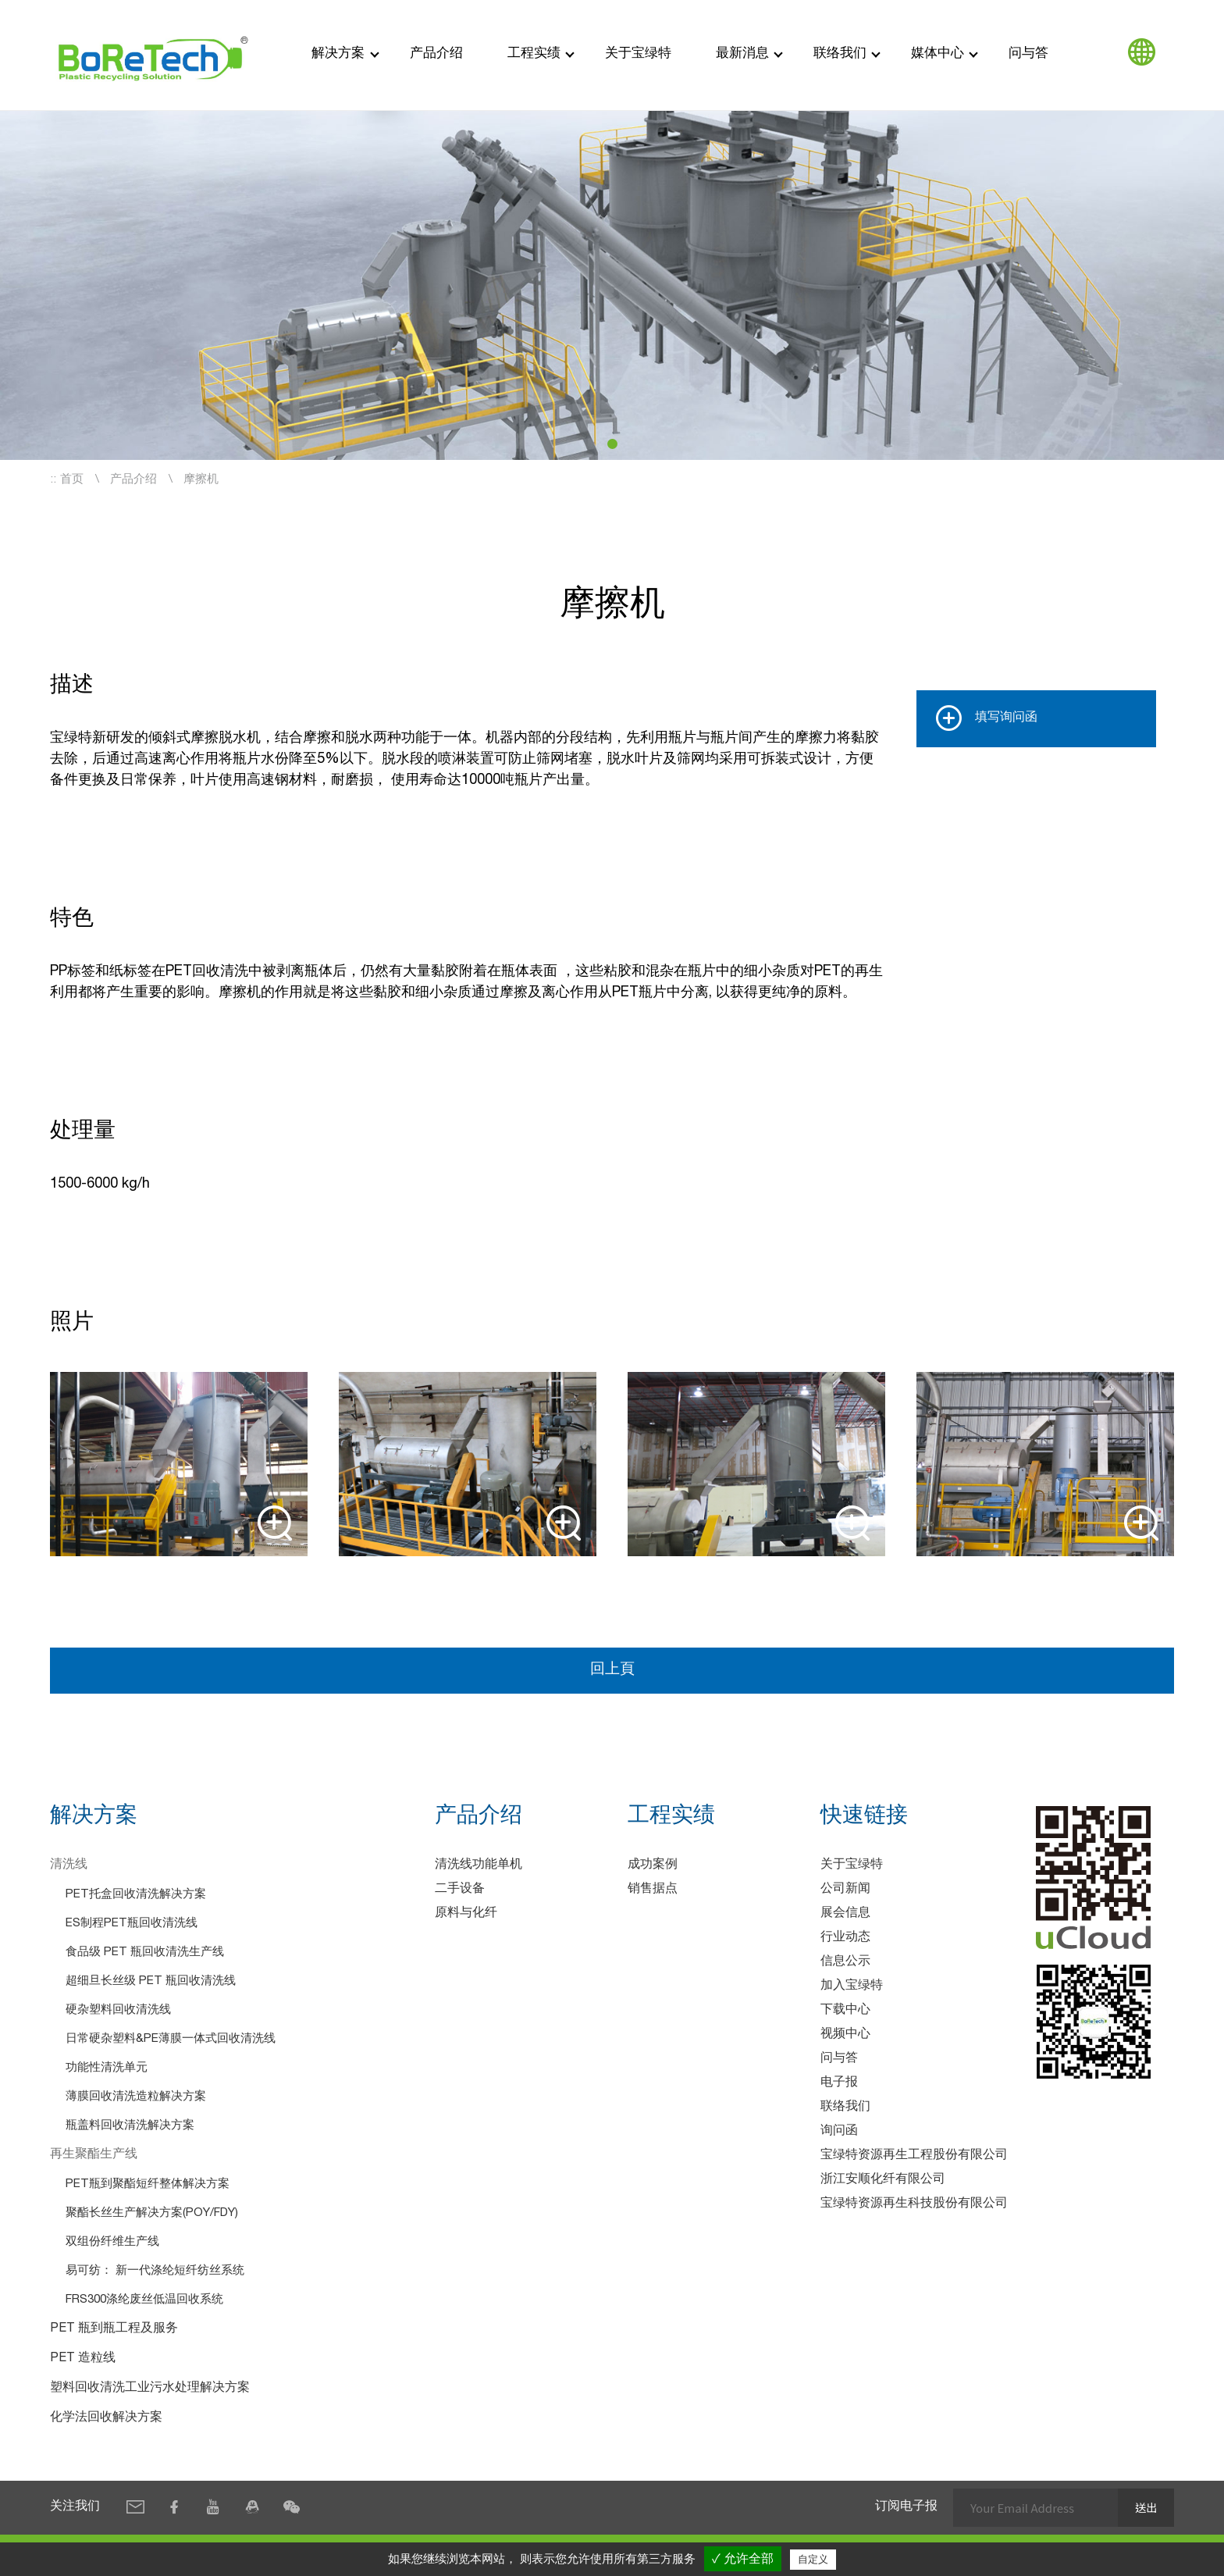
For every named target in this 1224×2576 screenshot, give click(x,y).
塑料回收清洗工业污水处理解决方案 (150, 2389)
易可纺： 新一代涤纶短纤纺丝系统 (155, 2272)
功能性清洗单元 (107, 2069)
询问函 (839, 2132)
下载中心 (845, 2011)
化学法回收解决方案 (106, 2419)
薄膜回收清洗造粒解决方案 (136, 2098)
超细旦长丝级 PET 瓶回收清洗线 (151, 1982)
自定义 (813, 2559)
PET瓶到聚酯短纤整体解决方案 (148, 2185)
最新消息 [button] (742, 54)
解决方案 (338, 54)
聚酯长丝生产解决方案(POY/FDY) (152, 2214)
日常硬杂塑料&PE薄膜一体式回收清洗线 (171, 2040)
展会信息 (845, 1914)
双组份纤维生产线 (112, 2243)
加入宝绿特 (851, 1987)
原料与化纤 (466, 1914)
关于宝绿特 (638, 54)
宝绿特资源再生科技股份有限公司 (914, 2205)
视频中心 (845, 2035)
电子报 (839, 2084)
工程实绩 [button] (533, 54)
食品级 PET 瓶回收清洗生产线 (145, 1953)
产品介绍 (436, 54)
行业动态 (845, 1939)
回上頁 (612, 1670)
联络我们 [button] (839, 54)
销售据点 (653, 1890)
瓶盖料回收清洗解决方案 (130, 2126)
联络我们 (845, 2108)
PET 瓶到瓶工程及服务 (114, 2330)
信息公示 (845, 1963)
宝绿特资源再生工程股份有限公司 (914, 2156)
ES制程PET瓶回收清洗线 (131, 1924)
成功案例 (653, 1866)
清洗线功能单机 (478, 1866)
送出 (1145, 2508)
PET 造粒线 (83, 2359)
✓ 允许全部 (743, 2558)
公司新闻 (845, 1890)
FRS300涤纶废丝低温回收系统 (144, 2301)
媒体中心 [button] (937, 54)
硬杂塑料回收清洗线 (118, 2011)
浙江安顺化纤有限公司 (882, 2181)
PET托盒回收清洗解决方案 (136, 1895)
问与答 (1028, 54)
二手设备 (460, 1890)
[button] (612, 444)
